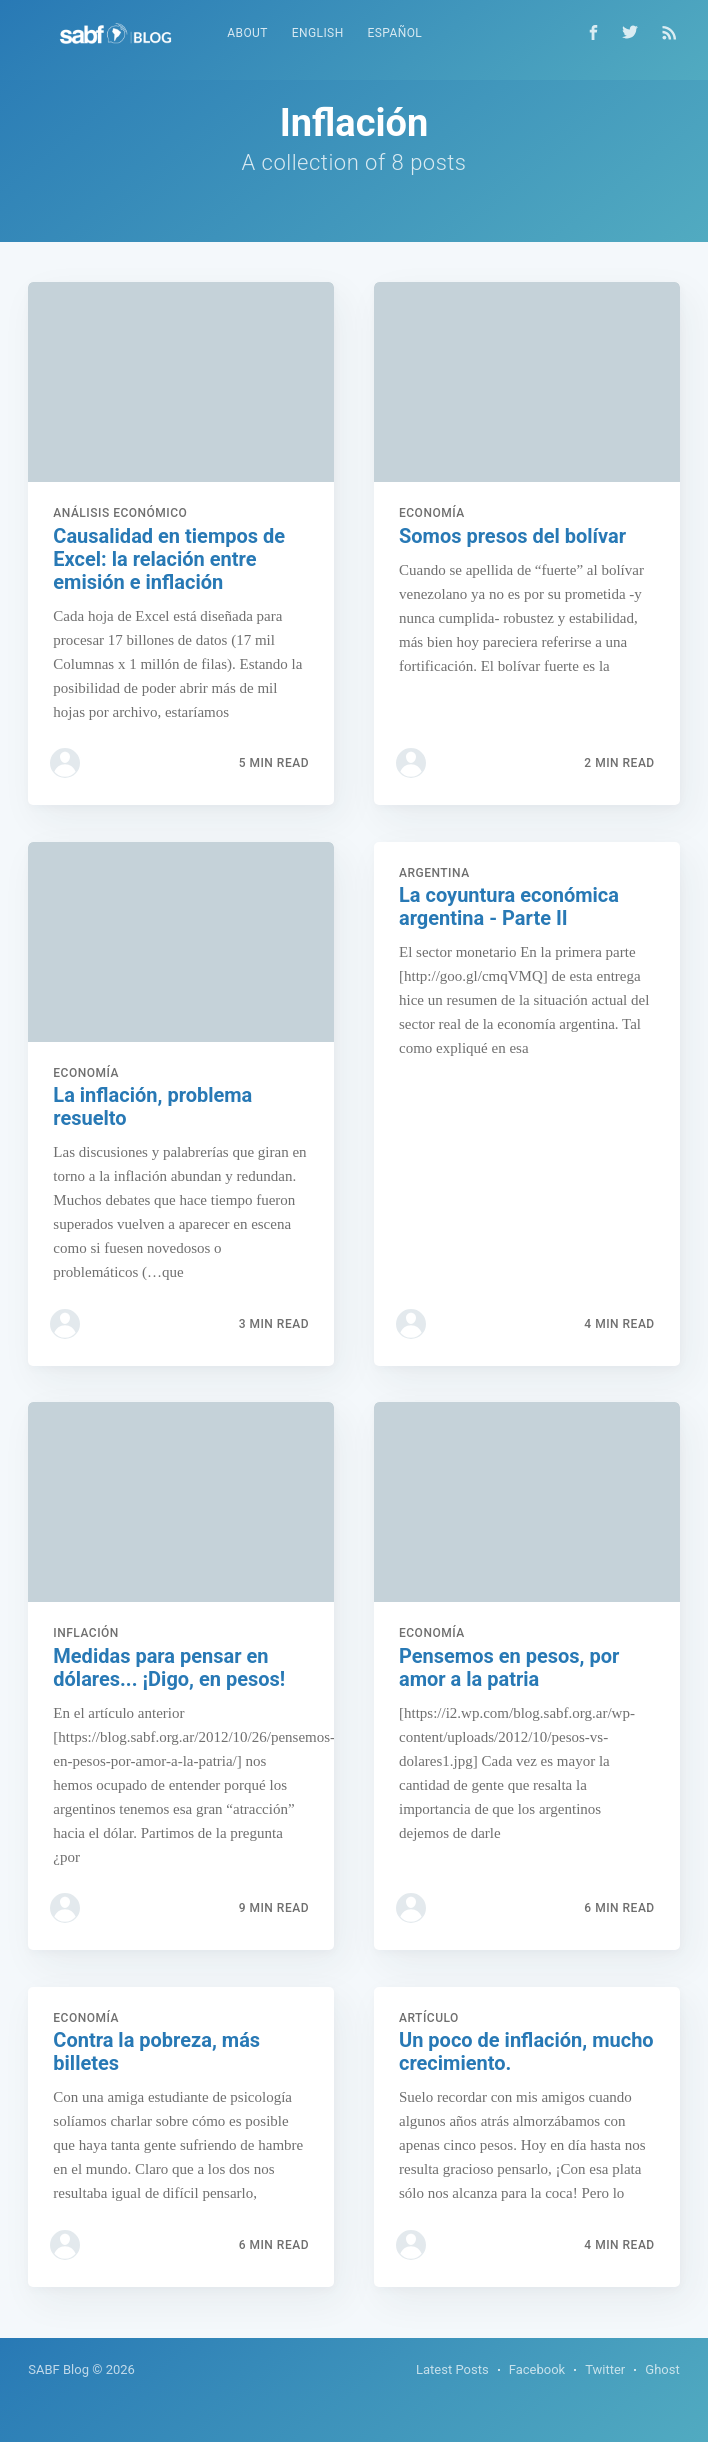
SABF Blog (58, 2369)
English (318, 33)
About (247, 33)
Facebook (537, 2369)
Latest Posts (452, 2369)
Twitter (605, 2369)
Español (395, 33)
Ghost (662, 2369)
